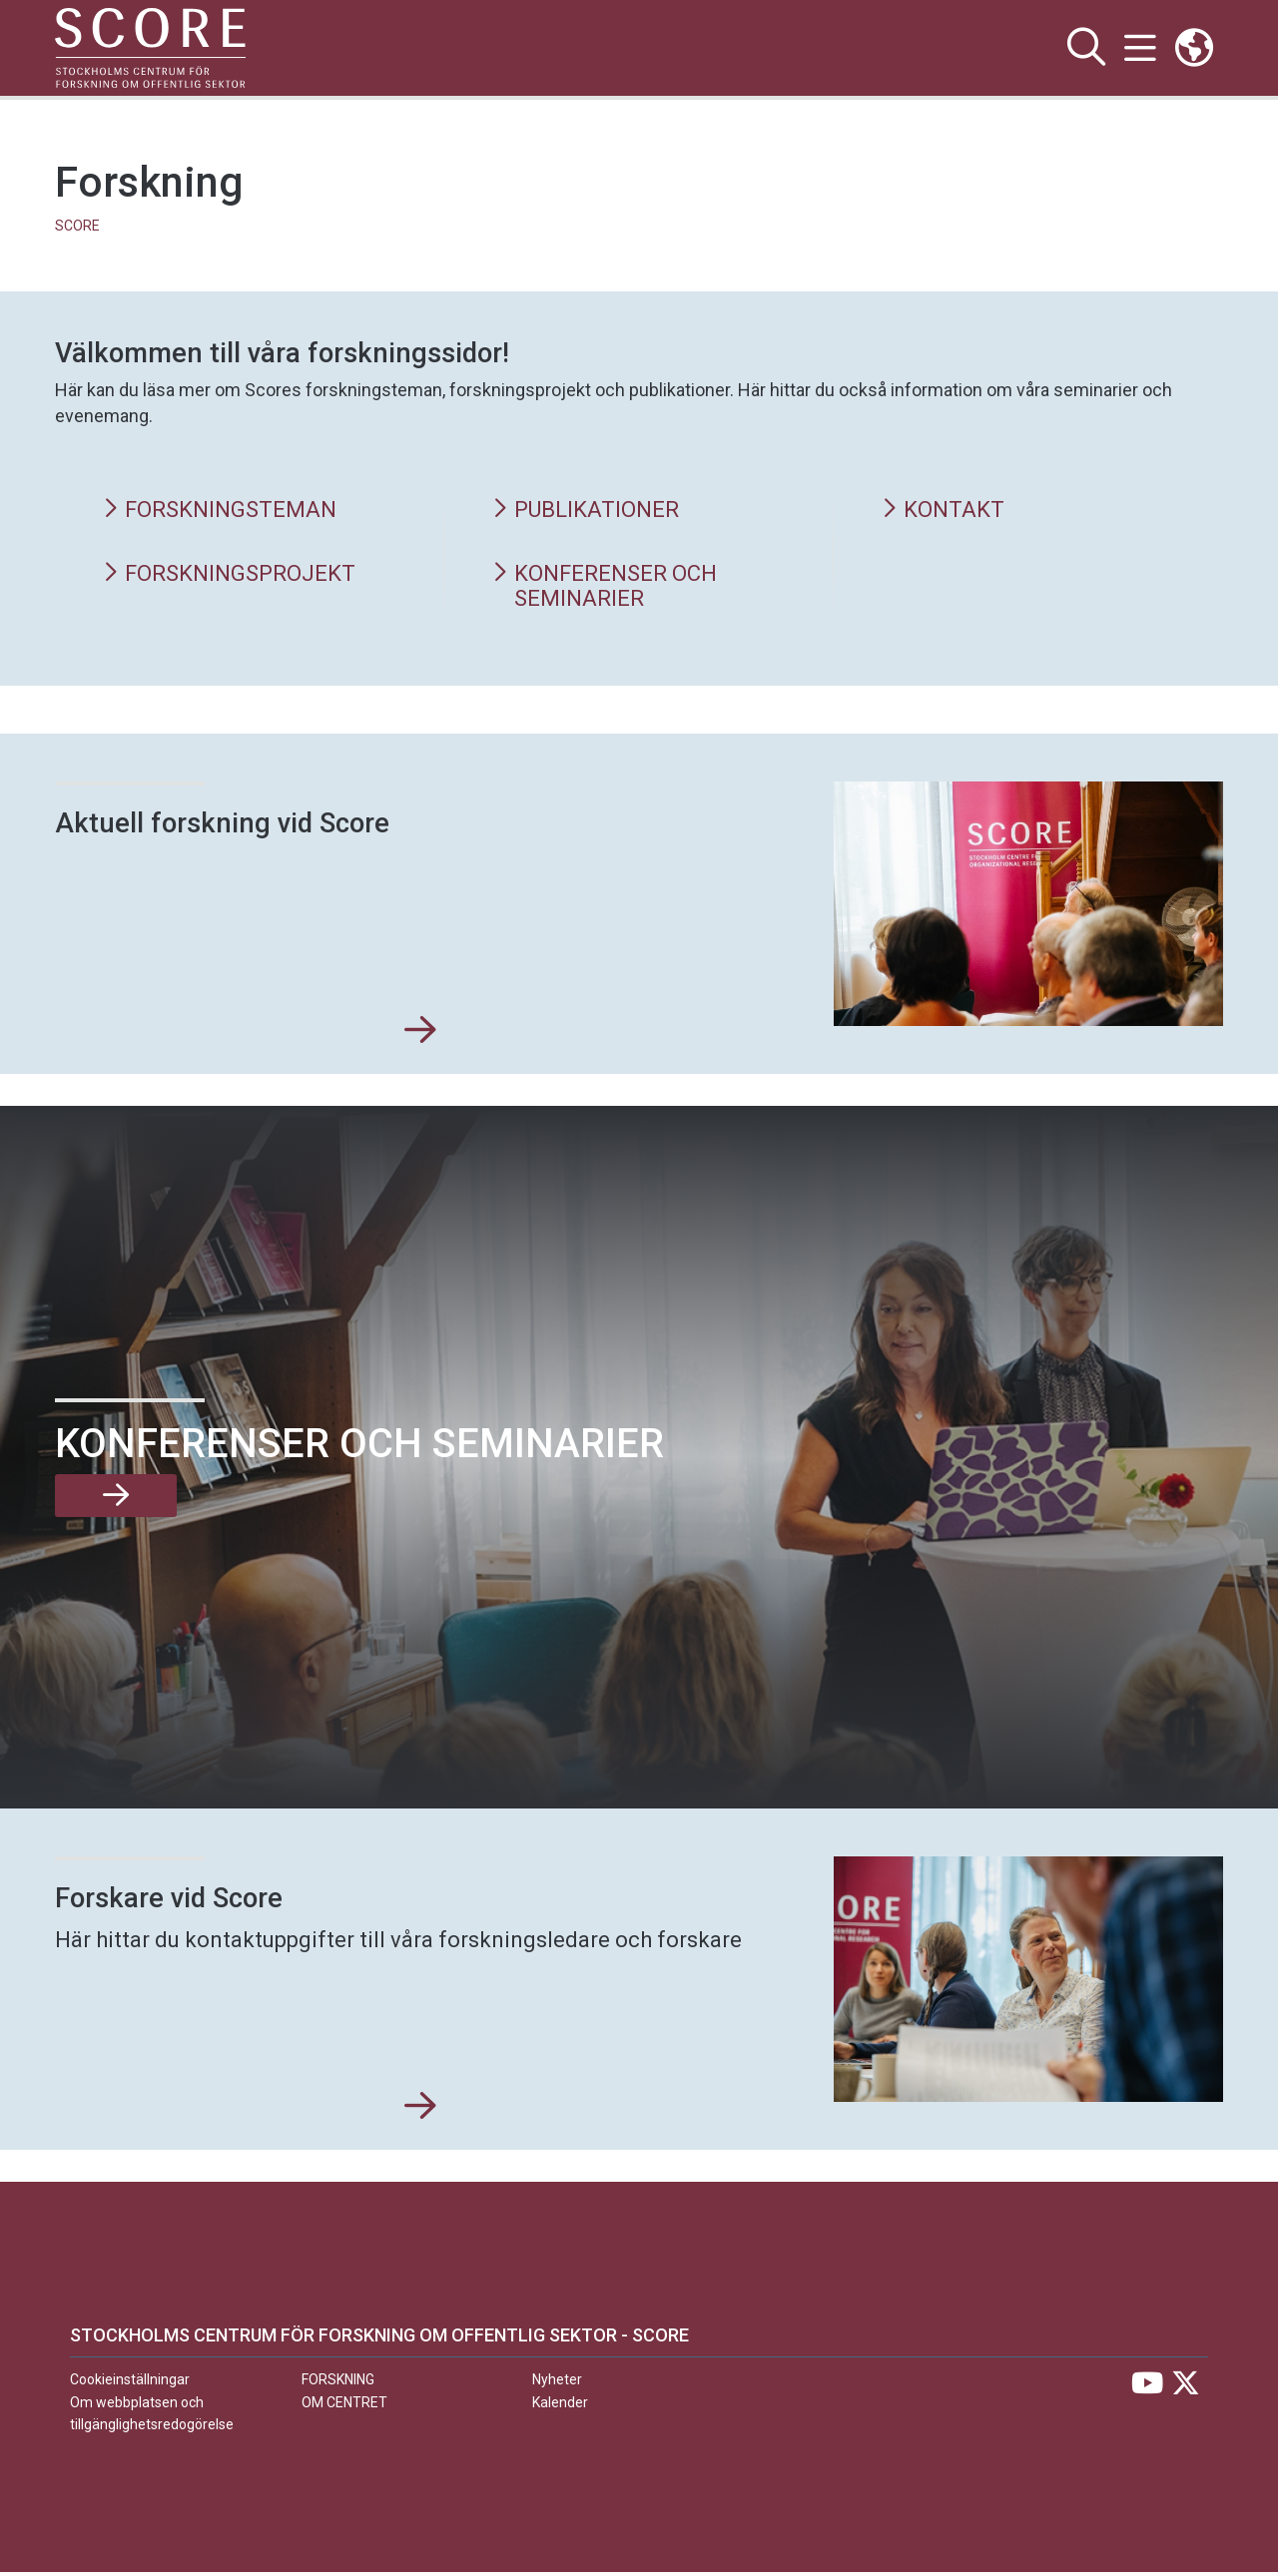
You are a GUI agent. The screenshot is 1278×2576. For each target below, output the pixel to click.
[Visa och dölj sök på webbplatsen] (1084, 48)
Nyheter (557, 2383)
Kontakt (945, 510)
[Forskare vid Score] (420, 2111)
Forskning (338, 2383)
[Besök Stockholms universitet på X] (1185, 2392)
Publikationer (589, 510)
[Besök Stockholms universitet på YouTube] (1147, 2392)
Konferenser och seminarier (609, 588)
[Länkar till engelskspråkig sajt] (1194, 48)
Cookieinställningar (130, 2383)
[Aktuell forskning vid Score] (420, 1035)
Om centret (344, 2406)
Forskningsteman (224, 510)
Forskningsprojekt (234, 575)
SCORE (77, 226)
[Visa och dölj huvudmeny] (1138, 48)
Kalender (560, 2406)
